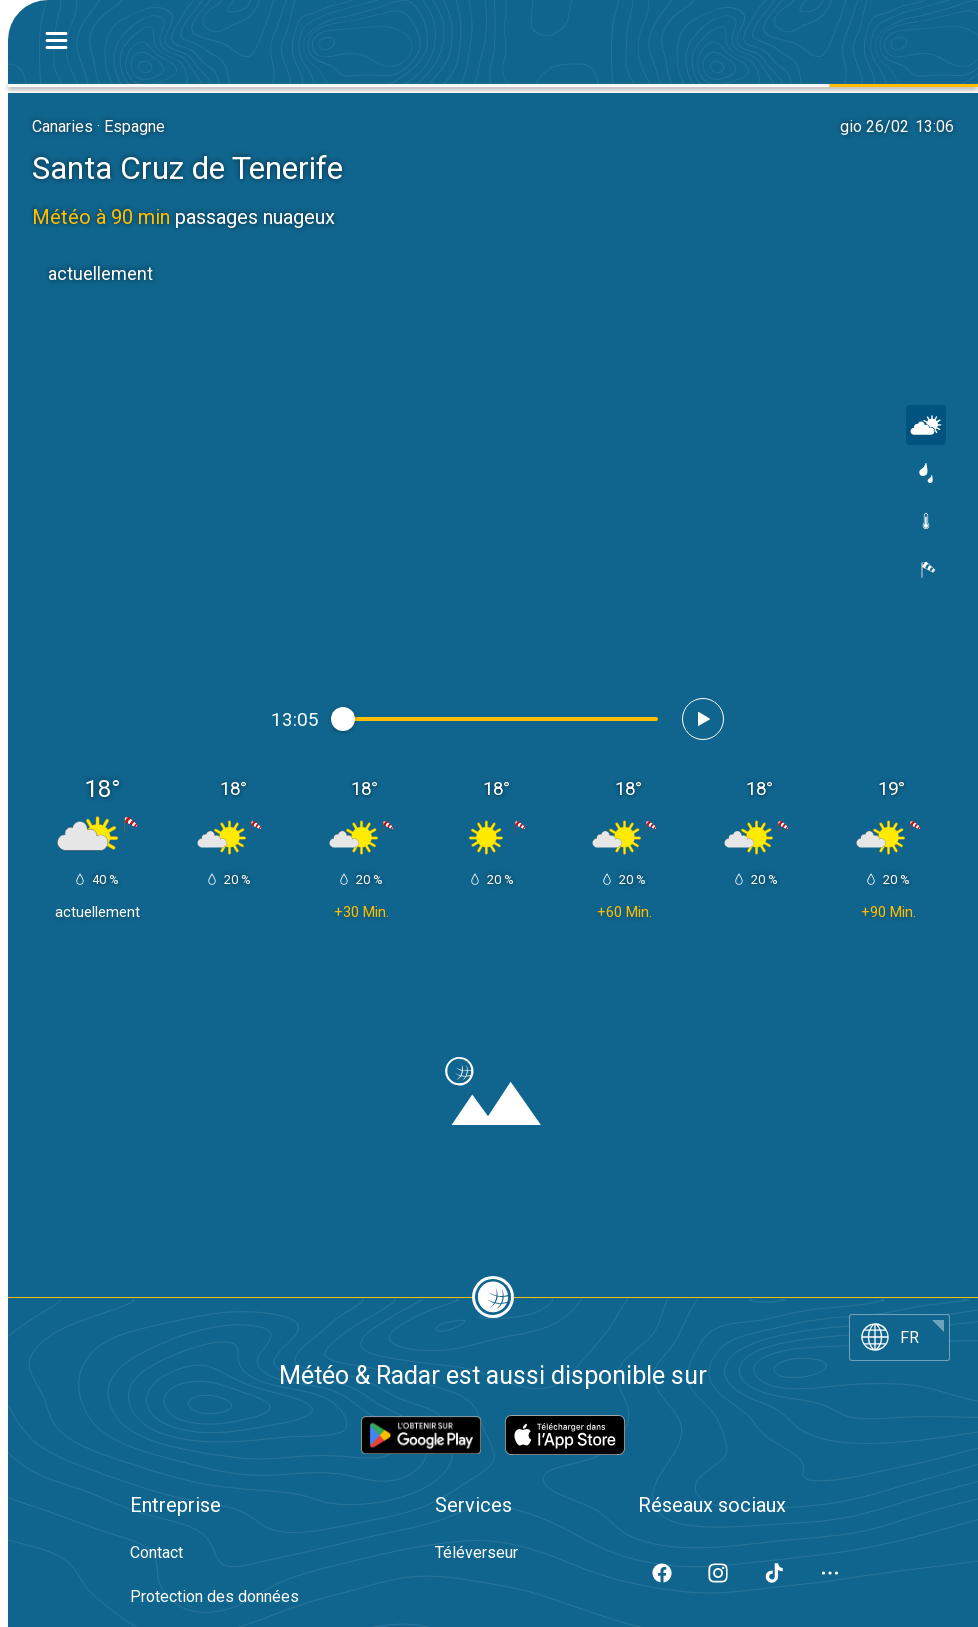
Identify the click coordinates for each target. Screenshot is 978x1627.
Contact (156, 1552)
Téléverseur (476, 1552)
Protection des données (214, 1596)
